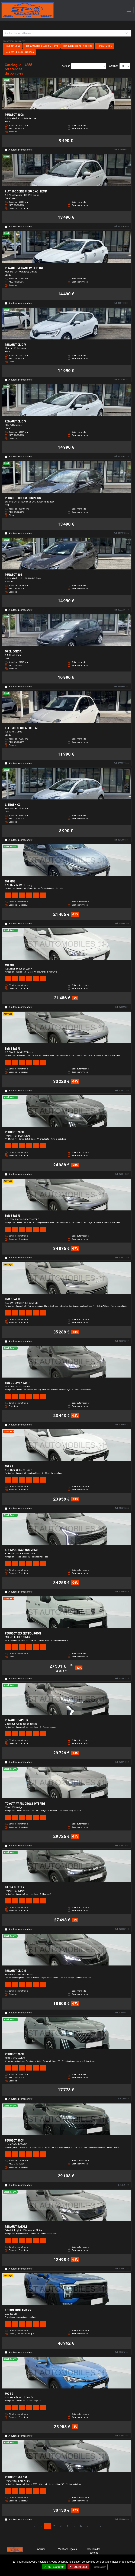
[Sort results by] (88, 66)
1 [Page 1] (47, 2526)
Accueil (41, 2549)
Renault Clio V (104, 45)
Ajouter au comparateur (20, 149)
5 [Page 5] (74, 2526)
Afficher (113, 66)
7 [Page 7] (87, 2526)
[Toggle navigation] (129, 10)
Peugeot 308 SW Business (19, 52)
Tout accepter (54, 2566)
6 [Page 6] (81, 2526)
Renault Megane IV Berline (77, 45)
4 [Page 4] (67, 2526)
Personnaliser (99, 2567)
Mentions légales (67, 2549)
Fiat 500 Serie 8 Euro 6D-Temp (42, 45)
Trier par (65, 66)
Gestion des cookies (93, 2551)
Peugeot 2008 (12, 45)
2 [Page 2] (54, 2526)
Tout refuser (78, 2566)
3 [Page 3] (61, 2526)
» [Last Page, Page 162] (100, 2526)
